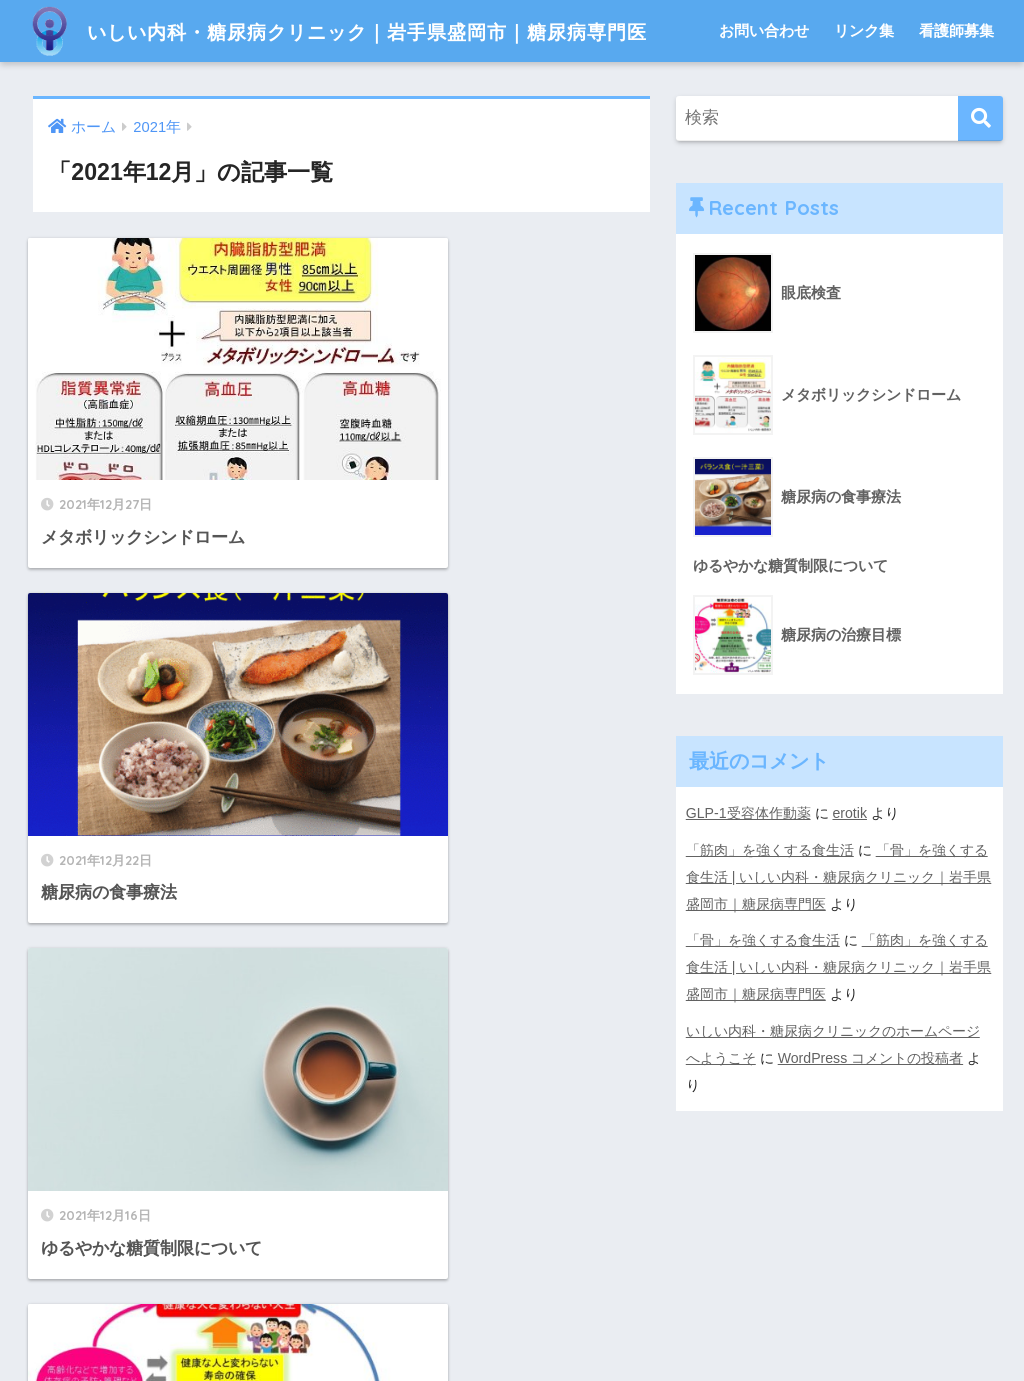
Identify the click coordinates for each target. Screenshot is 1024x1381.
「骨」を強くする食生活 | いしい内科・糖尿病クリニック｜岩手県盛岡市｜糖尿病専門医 (839, 938)
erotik (850, 875)
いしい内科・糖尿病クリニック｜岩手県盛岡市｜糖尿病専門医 (396, 30)
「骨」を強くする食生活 (763, 1000)
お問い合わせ (764, 92)
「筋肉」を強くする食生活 (770, 912)
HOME (512, 1280)
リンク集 (864, 92)
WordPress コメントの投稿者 (871, 1114)
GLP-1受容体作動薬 (748, 875)
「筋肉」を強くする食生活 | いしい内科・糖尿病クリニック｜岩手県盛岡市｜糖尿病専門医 (839, 1026)
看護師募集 (956, 92)
